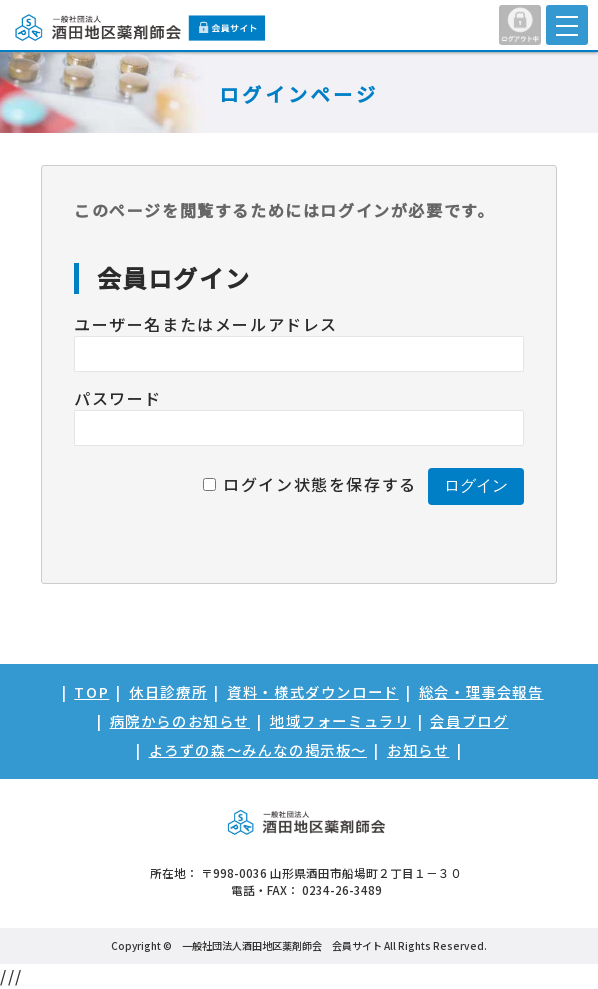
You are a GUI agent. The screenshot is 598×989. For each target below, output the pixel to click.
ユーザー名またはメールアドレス (206, 324)
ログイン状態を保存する (320, 484)
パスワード (118, 398)
